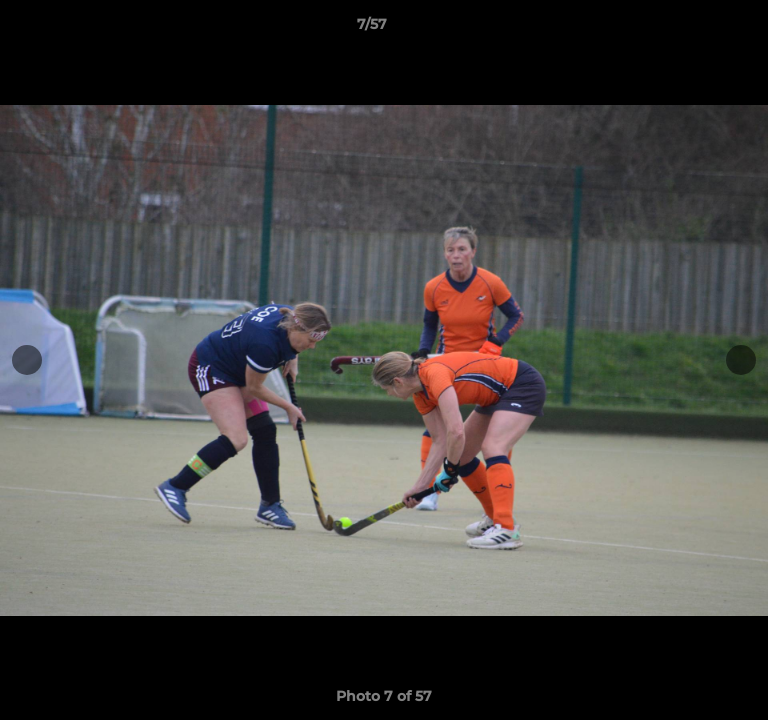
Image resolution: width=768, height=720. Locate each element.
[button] (696, 29)
